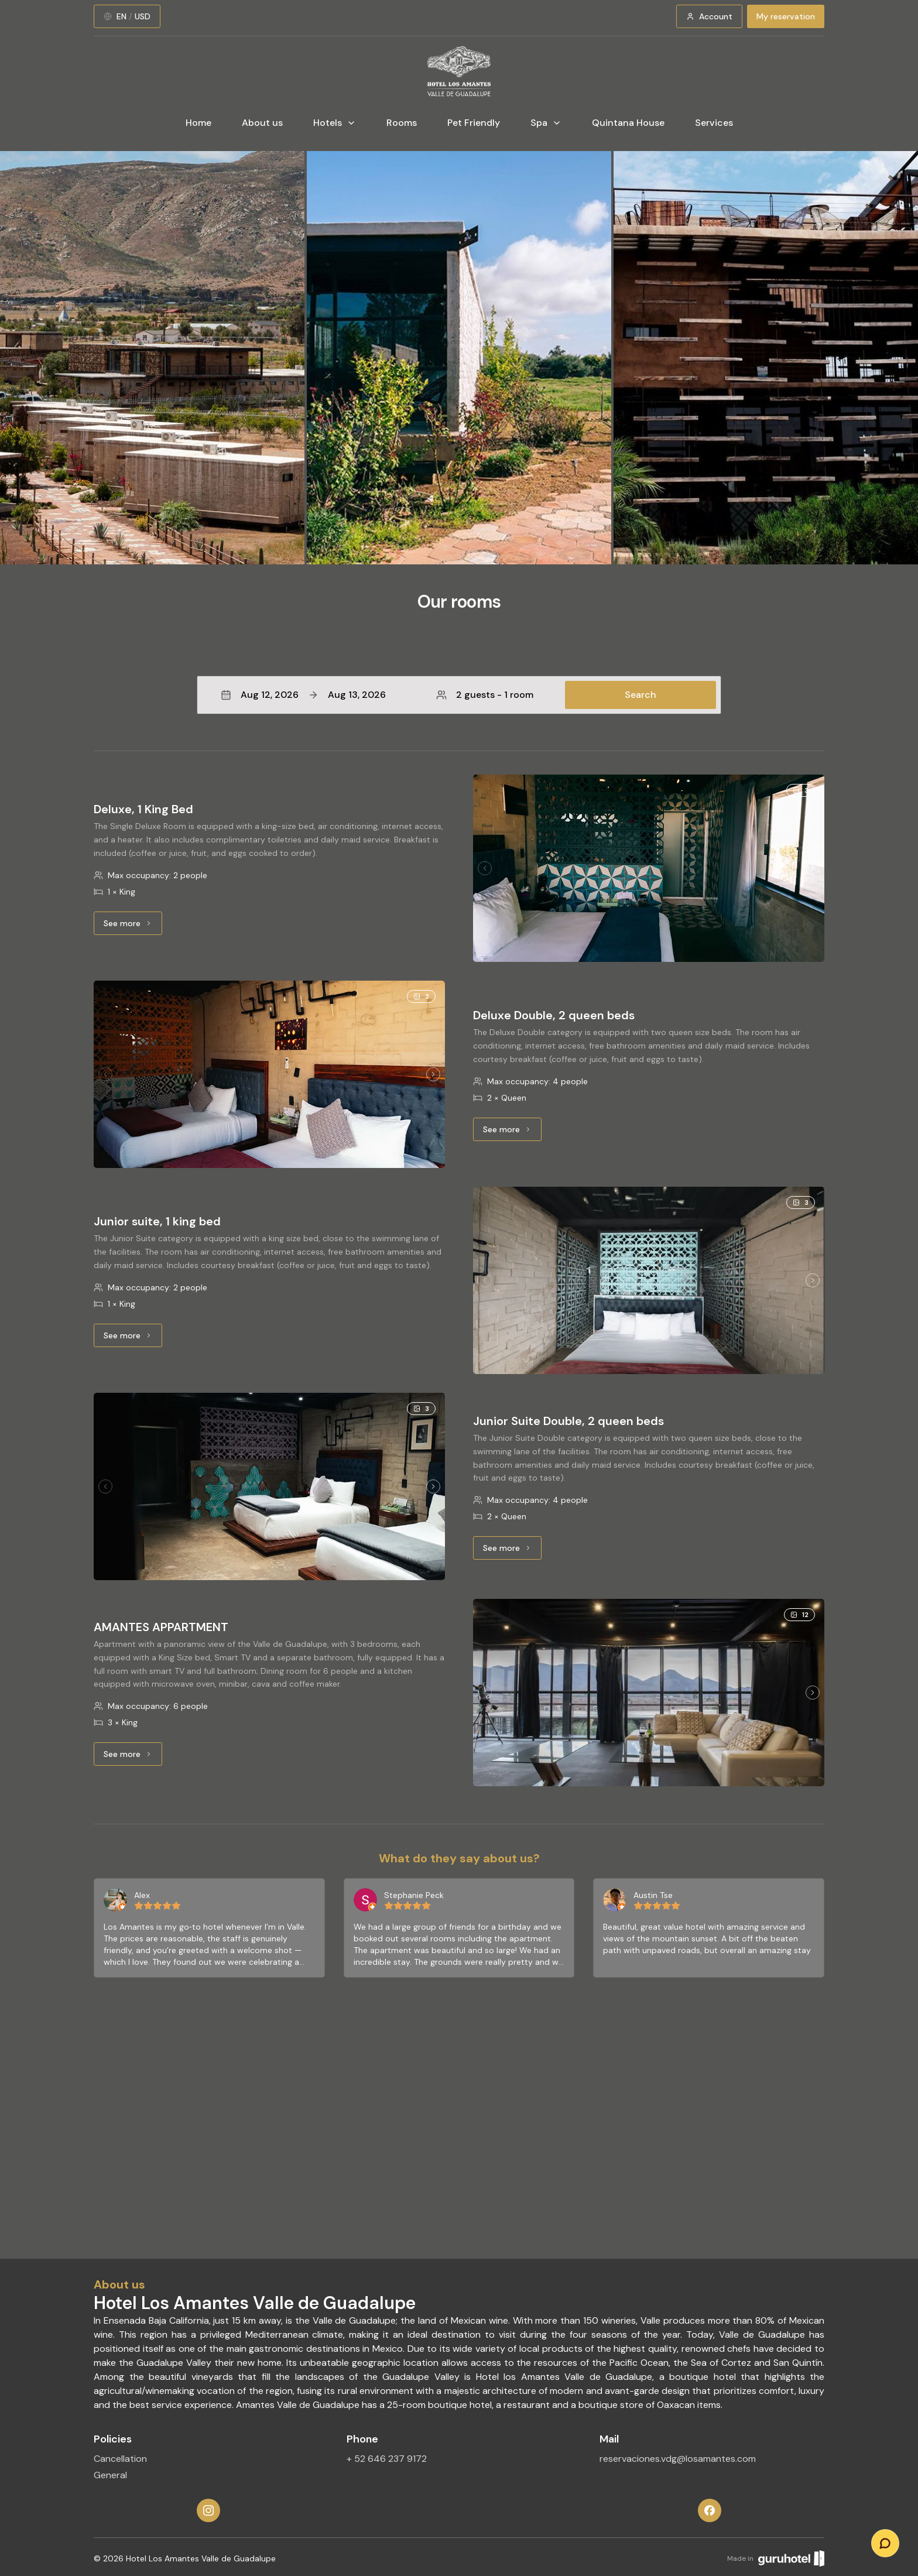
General (110, 2475)
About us (262, 123)
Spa (545, 123)
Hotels (334, 123)
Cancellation (120, 2458)
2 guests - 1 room (484, 694)
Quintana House (628, 123)
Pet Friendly (473, 123)
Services (714, 123)
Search (640, 694)
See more (133, 926)
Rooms (401, 123)
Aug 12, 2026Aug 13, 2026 (303, 694)
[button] (459, 695)
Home (198, 123)
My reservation (785, 16)
